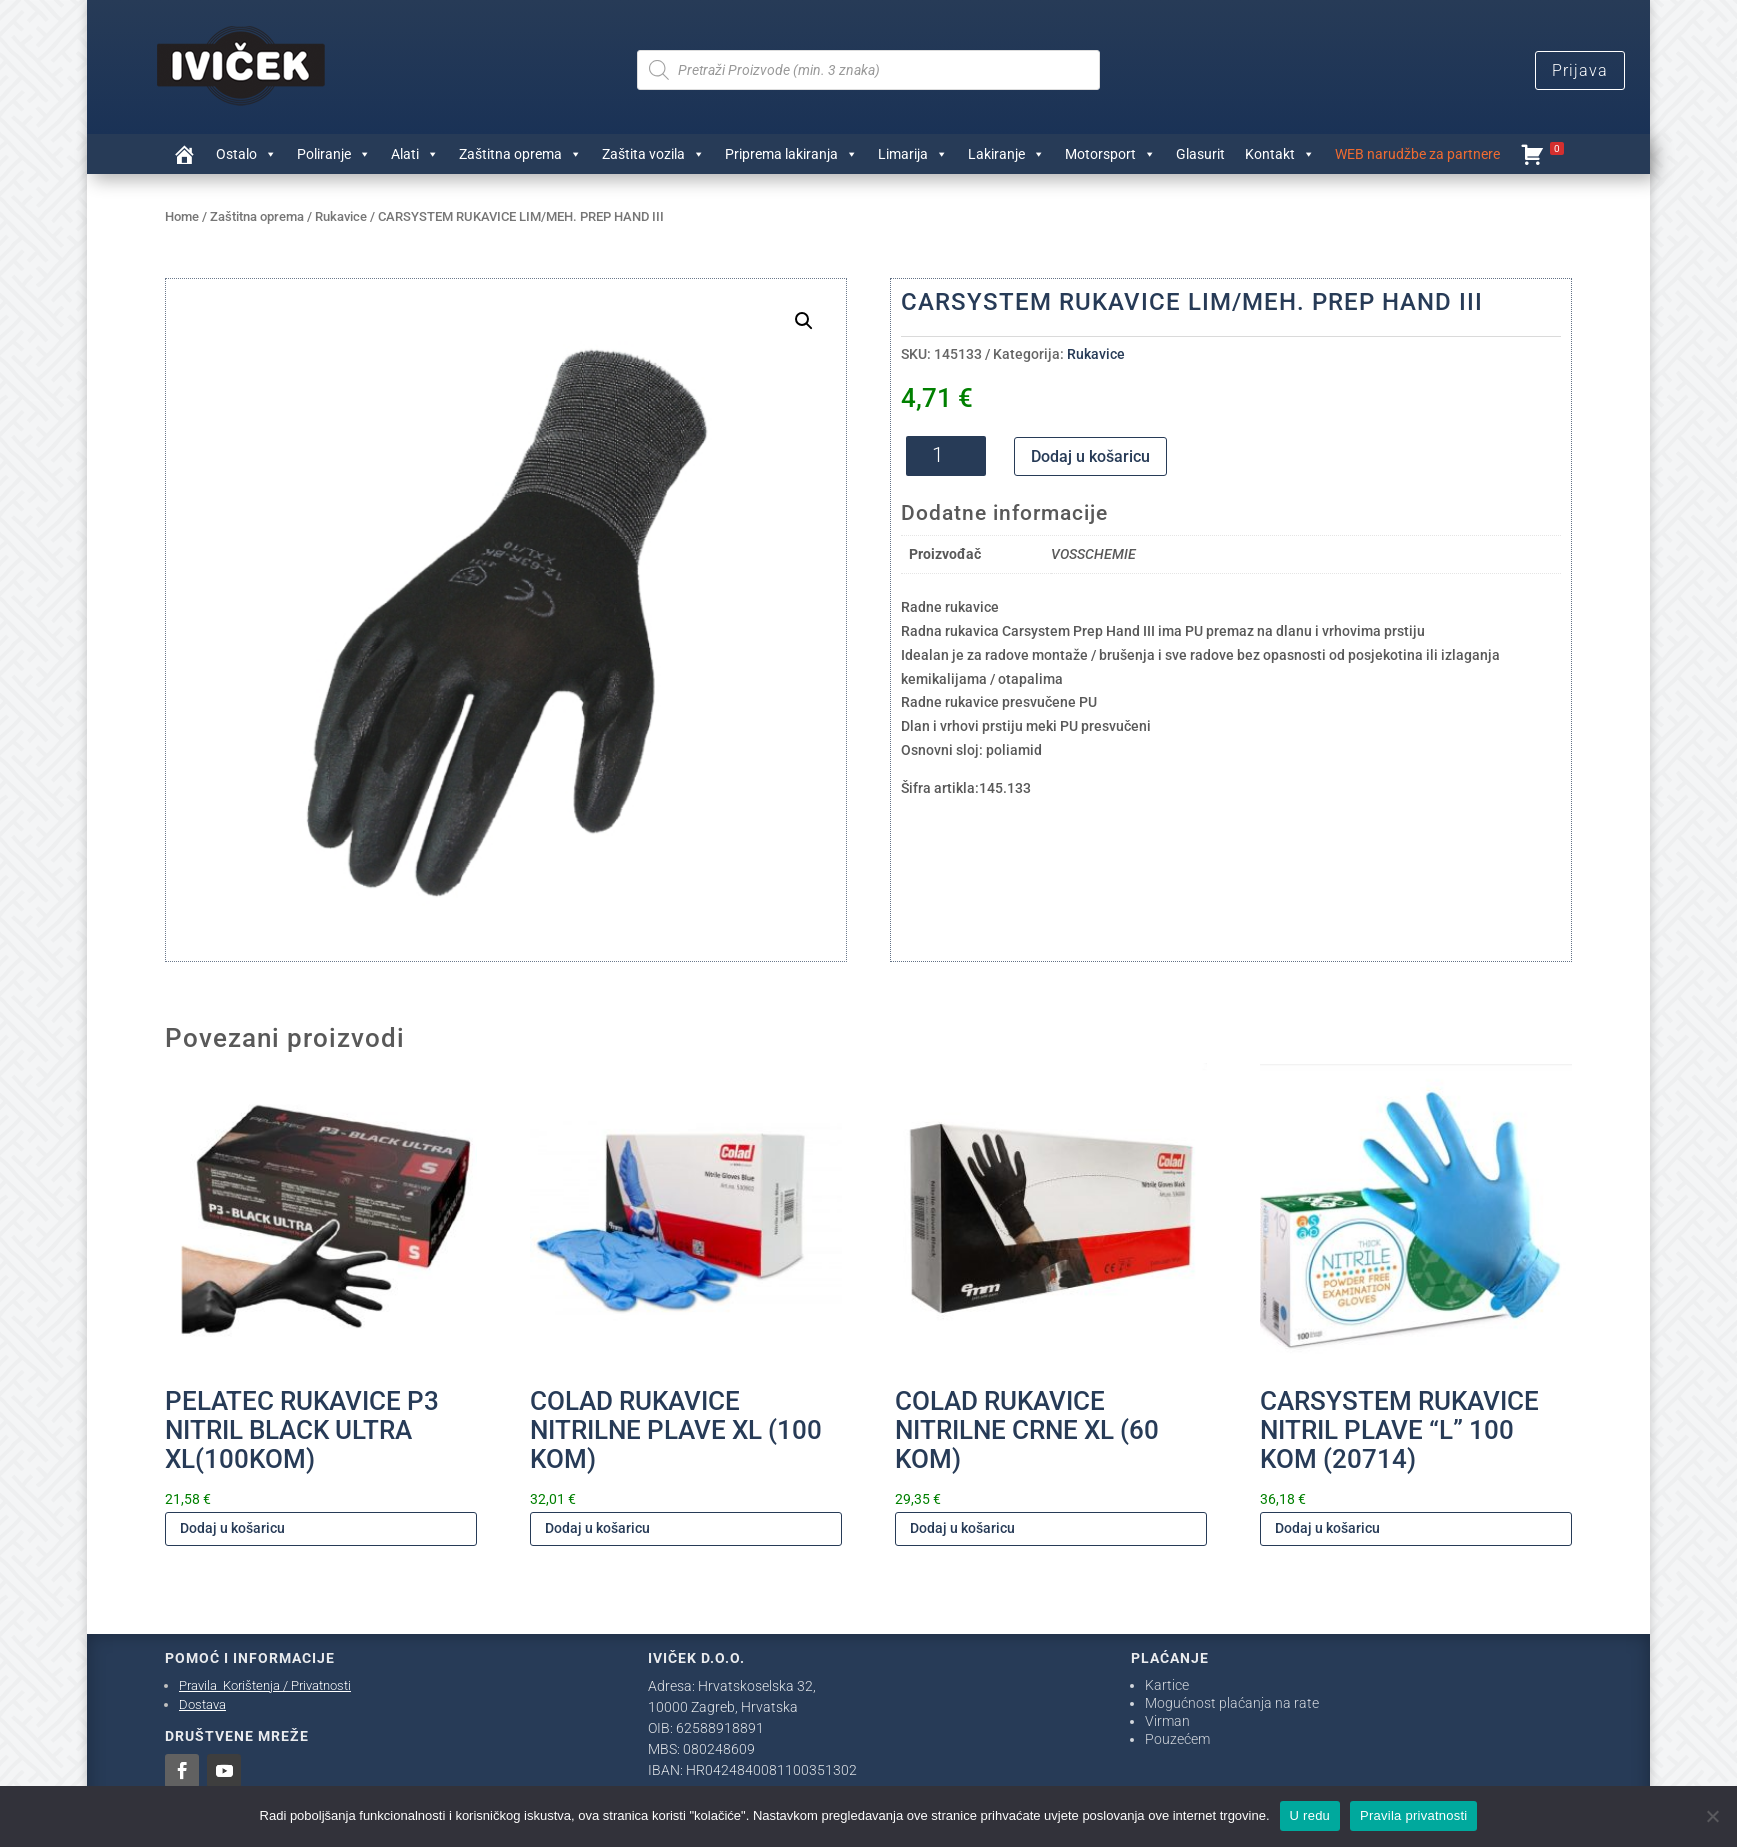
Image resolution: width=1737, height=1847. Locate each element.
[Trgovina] (184, 154)
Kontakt (1280, 154)
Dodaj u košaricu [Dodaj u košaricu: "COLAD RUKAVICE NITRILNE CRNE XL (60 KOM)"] (962, 1528)
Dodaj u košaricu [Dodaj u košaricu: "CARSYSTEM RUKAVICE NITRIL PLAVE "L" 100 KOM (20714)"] (1327, 1528)
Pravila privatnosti (1413, 1815)
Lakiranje (1006, 154)
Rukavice (341, 216)
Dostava (202, 1704)
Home (182, 216)
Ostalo (246, 154)
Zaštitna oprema (520, 154)
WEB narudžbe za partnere (1417, 154)
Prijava (1580, 70)
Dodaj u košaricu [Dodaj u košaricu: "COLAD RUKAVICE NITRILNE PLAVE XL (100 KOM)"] (597, 1528)
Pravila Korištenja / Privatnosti (265, 1685)
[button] (804, 321)
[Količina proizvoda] (946, 456)
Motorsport (1110, 154)
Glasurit (1200, 154)
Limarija (913, 154)
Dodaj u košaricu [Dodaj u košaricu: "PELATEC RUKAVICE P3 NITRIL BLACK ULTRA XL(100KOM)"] (232, 1528)
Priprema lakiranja (791, 154)
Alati (415, 154)
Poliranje (334, 154)
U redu (1310, 1815)
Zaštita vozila (653, 154)
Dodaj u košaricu (1090, 456)
